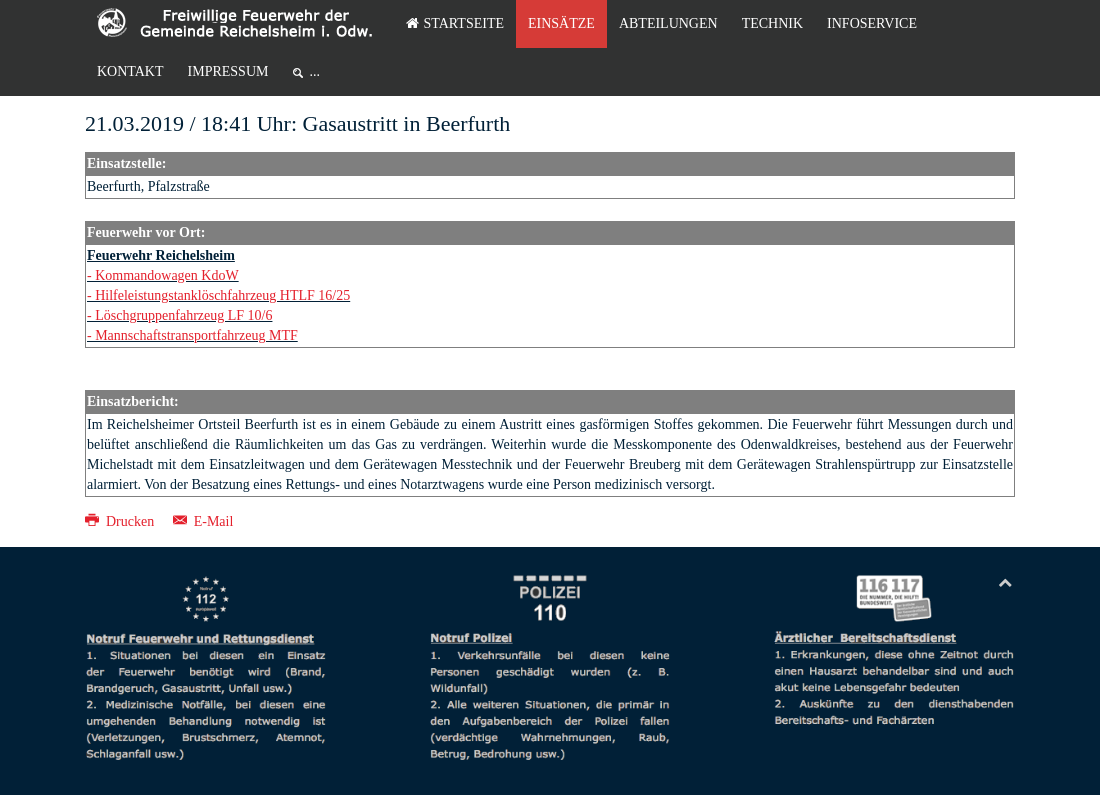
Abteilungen (668, 23)
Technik (772, 23)
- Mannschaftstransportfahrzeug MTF (192, 335)
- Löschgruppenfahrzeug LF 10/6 (179, 315)
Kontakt (130, 71)
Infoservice (872, 23)
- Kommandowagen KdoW (163, 275)
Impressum (228, 71)
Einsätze (561, 23)
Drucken (121, 521)
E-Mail (203, 521)
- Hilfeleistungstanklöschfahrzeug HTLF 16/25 (218, 295)
